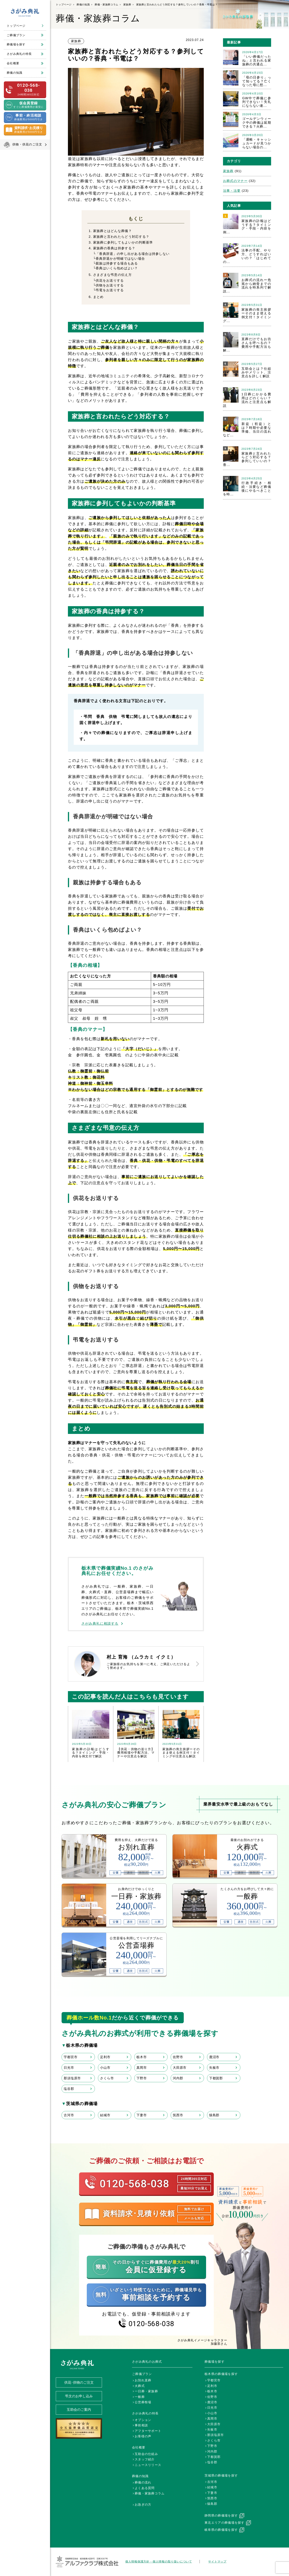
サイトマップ (217, 2561)
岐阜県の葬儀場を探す (221, 2529)
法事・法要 (232, 191)
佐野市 (178, 2057)
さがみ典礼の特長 (19, 53)
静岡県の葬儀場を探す (221, 2515)
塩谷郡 (69, 2089)
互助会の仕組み (146, 2454)
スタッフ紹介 (145, 2459)
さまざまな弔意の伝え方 (112, 275)
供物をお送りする (110, 285)
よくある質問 (145, 2488)
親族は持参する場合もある (117, 263)
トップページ (16, 25)
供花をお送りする (110, 280)
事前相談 (141, 2425)
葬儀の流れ (143, 2482)
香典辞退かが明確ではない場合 (120, 258)
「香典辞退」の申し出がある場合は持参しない (133, 254)
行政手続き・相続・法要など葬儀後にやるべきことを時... (247, 488)
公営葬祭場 (143, 2402)
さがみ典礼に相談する (100, 1624)
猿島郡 (214, 2115)
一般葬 (140, 2396)
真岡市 (141, 2067)
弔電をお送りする (110, 290)
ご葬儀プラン (16, 35)
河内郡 (178, 2078)
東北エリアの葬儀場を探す (224, 2522)
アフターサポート (148, 2430)
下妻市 (141, 2115)
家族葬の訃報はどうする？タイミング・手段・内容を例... (247, 226)
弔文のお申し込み (79, 2396)
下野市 (141, 2078)
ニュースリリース (148, 2465)
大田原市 (179, 2067)
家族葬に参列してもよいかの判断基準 (123, 242)
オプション (143, 2420)
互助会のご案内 (79, 2410)
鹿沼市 (214, 2057)
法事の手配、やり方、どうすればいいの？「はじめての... (247, 256)
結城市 (105, 2115)
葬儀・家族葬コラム (106, 4)
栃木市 (141, 2057)
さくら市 (107, 2078)
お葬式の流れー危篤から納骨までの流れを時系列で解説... (247, 285)
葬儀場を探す (16, 44)
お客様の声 (143, 2436)
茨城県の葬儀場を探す (221, 2475)
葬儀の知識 (14, 72)
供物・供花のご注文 (27, 144)
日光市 (69, 2067)
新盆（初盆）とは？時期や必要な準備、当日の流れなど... (247, 429)
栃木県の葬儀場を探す (221, 2374)
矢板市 (214, 2067)
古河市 (69, 2115)
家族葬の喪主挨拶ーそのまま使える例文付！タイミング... (247, 315)
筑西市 (178, 2115)
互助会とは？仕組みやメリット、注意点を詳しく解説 (256, 372)
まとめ (98, 297)
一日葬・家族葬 (146, 2391)
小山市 (105, 2067)
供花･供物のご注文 (79, 2382)
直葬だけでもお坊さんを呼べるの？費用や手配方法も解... (247, 344)
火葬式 (140, 2385)
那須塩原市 (72, 2078)
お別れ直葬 (143, 2380)
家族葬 (127, 4)
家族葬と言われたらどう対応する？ (121, 237)
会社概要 (13, 63)
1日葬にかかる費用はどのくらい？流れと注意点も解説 (247, 399)
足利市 (105, 2057)
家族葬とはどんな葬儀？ (112, 231)
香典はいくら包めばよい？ (117, 268)
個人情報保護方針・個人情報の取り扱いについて (158, 2561)
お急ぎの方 (143, 2504)
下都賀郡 (216, 2078)
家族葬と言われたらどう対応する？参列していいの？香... (247, 459)
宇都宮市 (70, 2057)
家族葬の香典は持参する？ (114, 248)
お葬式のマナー (235, 181)
